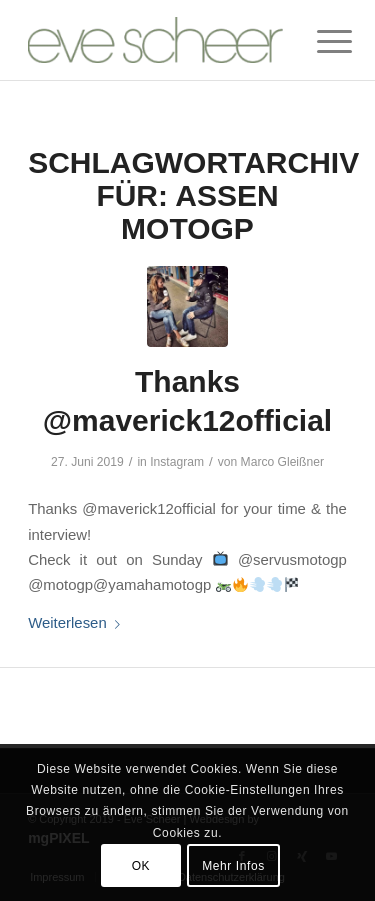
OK (141, 866)
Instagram (177, 462)
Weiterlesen (78, 622)
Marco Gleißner (282, 462)
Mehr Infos (233, 866)
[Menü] (319, 42)
